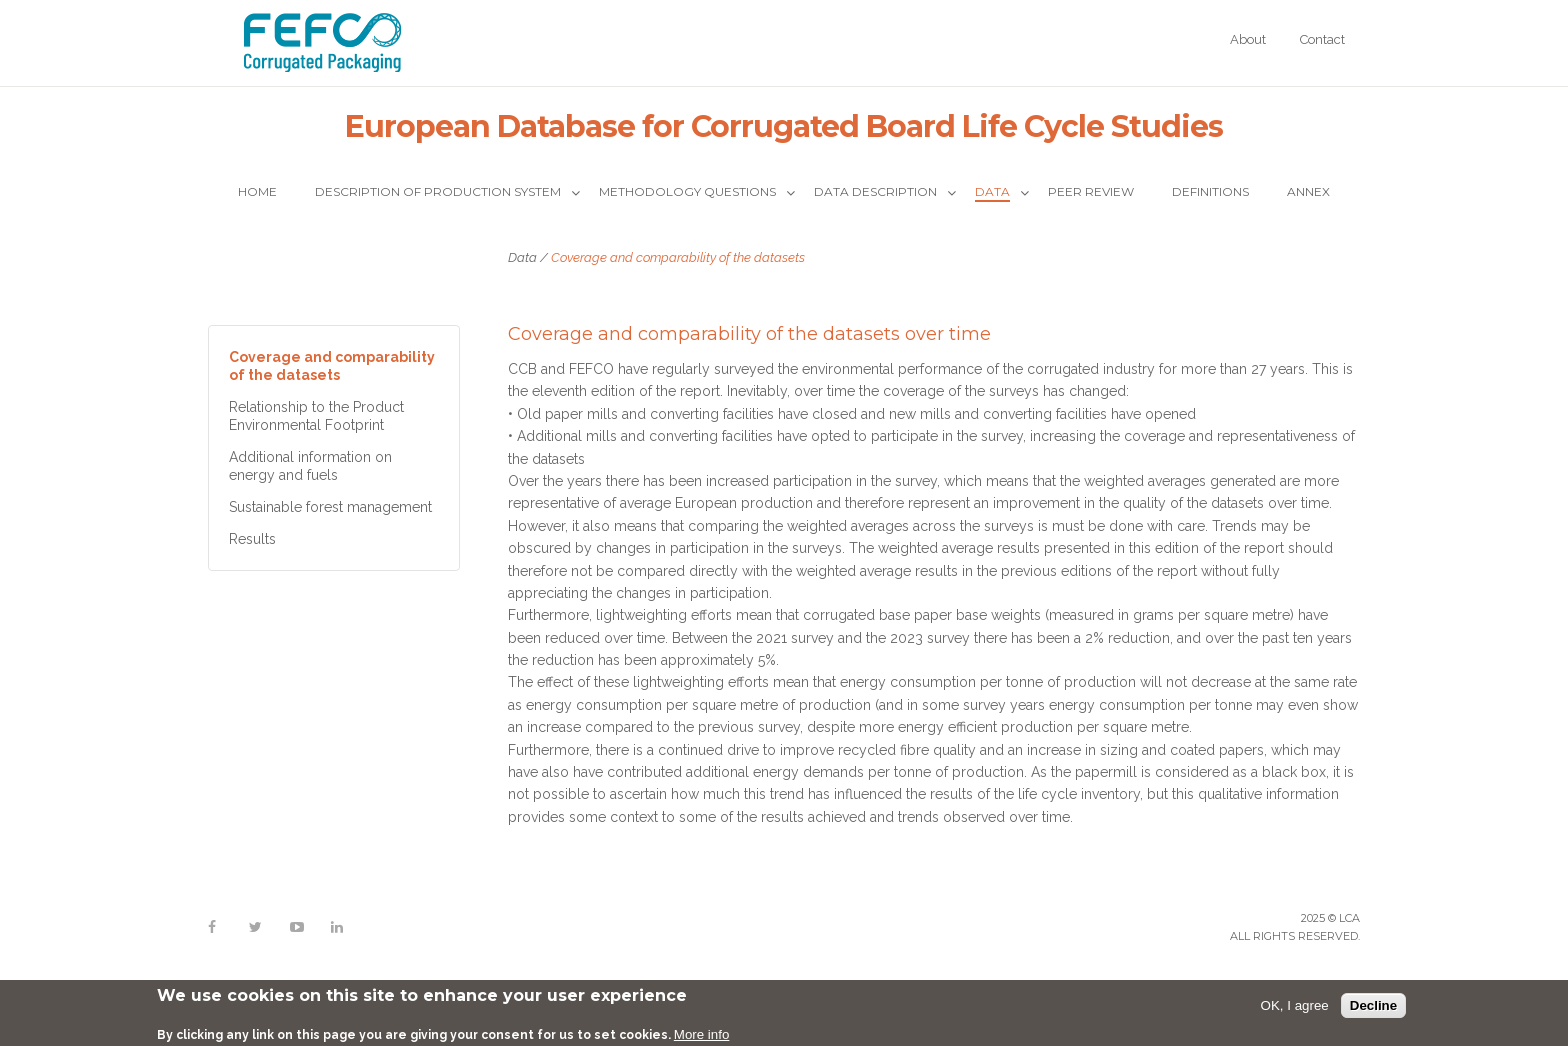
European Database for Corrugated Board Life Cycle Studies (784, 127)
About (1248, 39)
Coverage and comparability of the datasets (332, 366)
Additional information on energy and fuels (310, 466)
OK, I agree (1295, 1005)
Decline (1373, 1005)
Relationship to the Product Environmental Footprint (316, 416)
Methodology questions (687, 191)
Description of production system (438, 191)
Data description (875, 191)
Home (257, 191)
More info (702, 1034)
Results (252, 539)
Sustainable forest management (330, 507)
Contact (1322, 39)
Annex (1308, 191)
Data (992, 191)
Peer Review (1091, 191)
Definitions (1210, 191)
